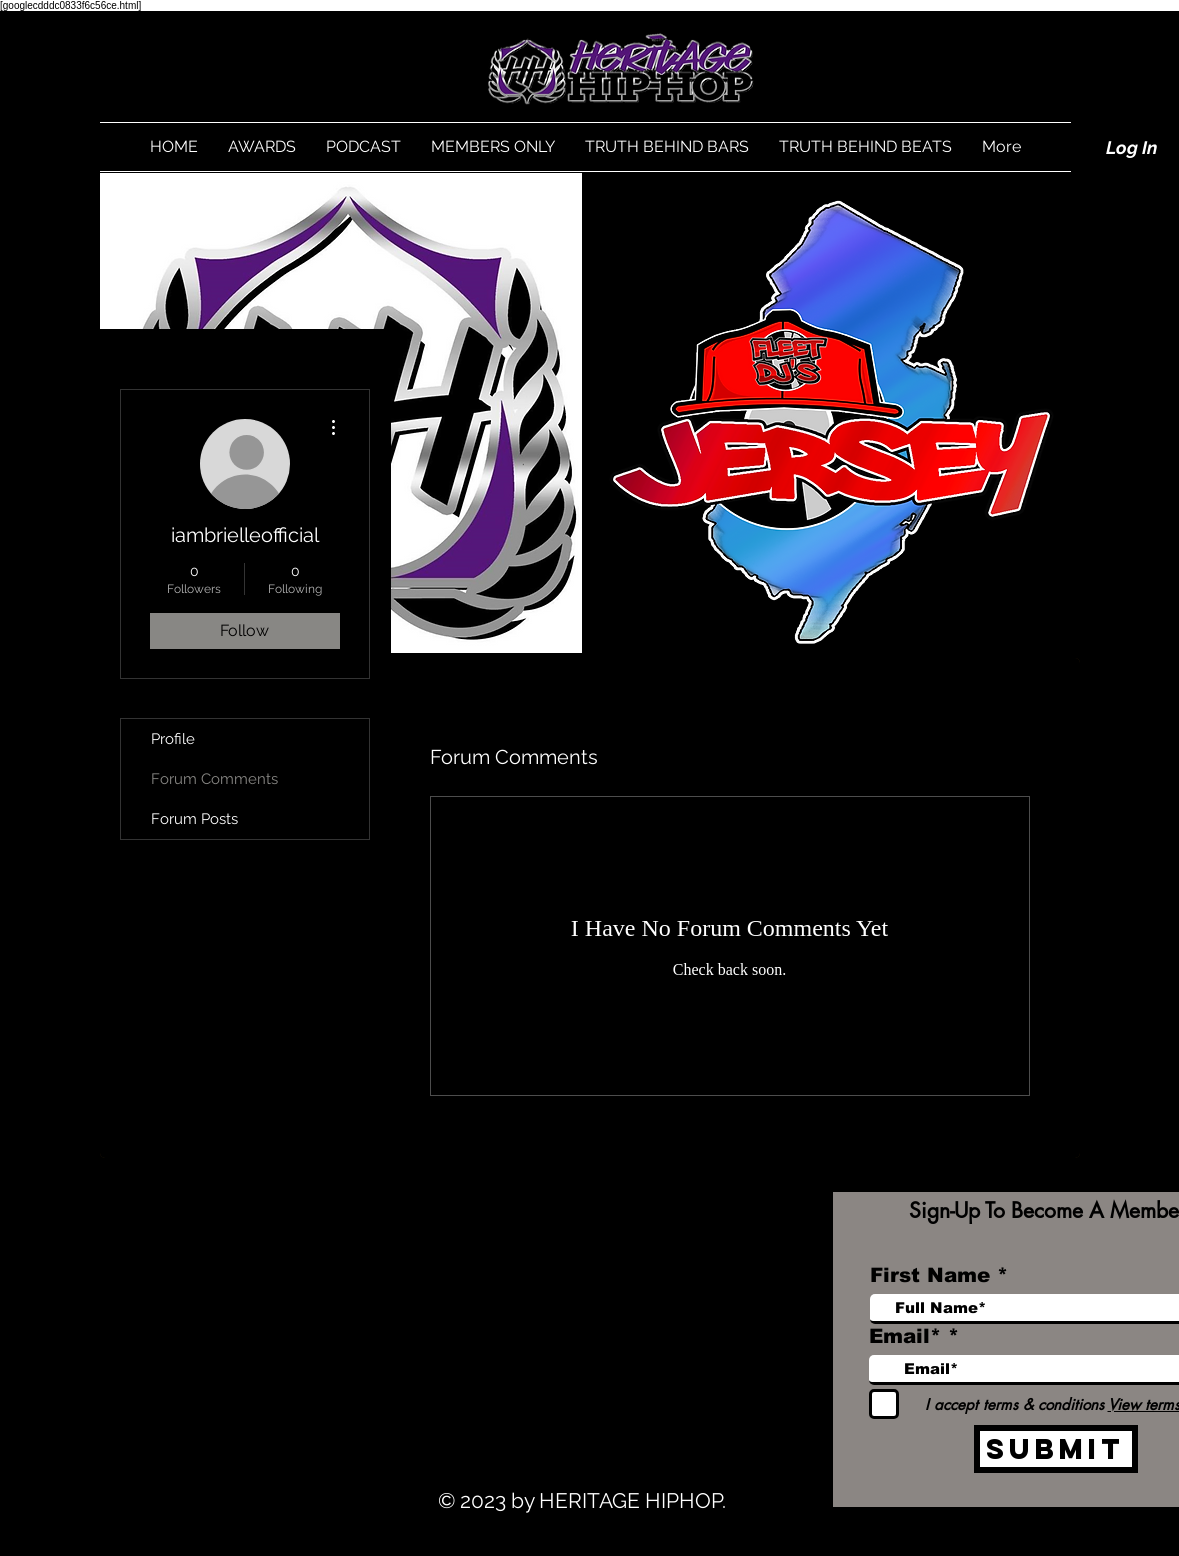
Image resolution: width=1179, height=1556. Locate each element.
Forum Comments (214, 779)
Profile (173, 739)
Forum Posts (194, 819)
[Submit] (1056, 1449)
